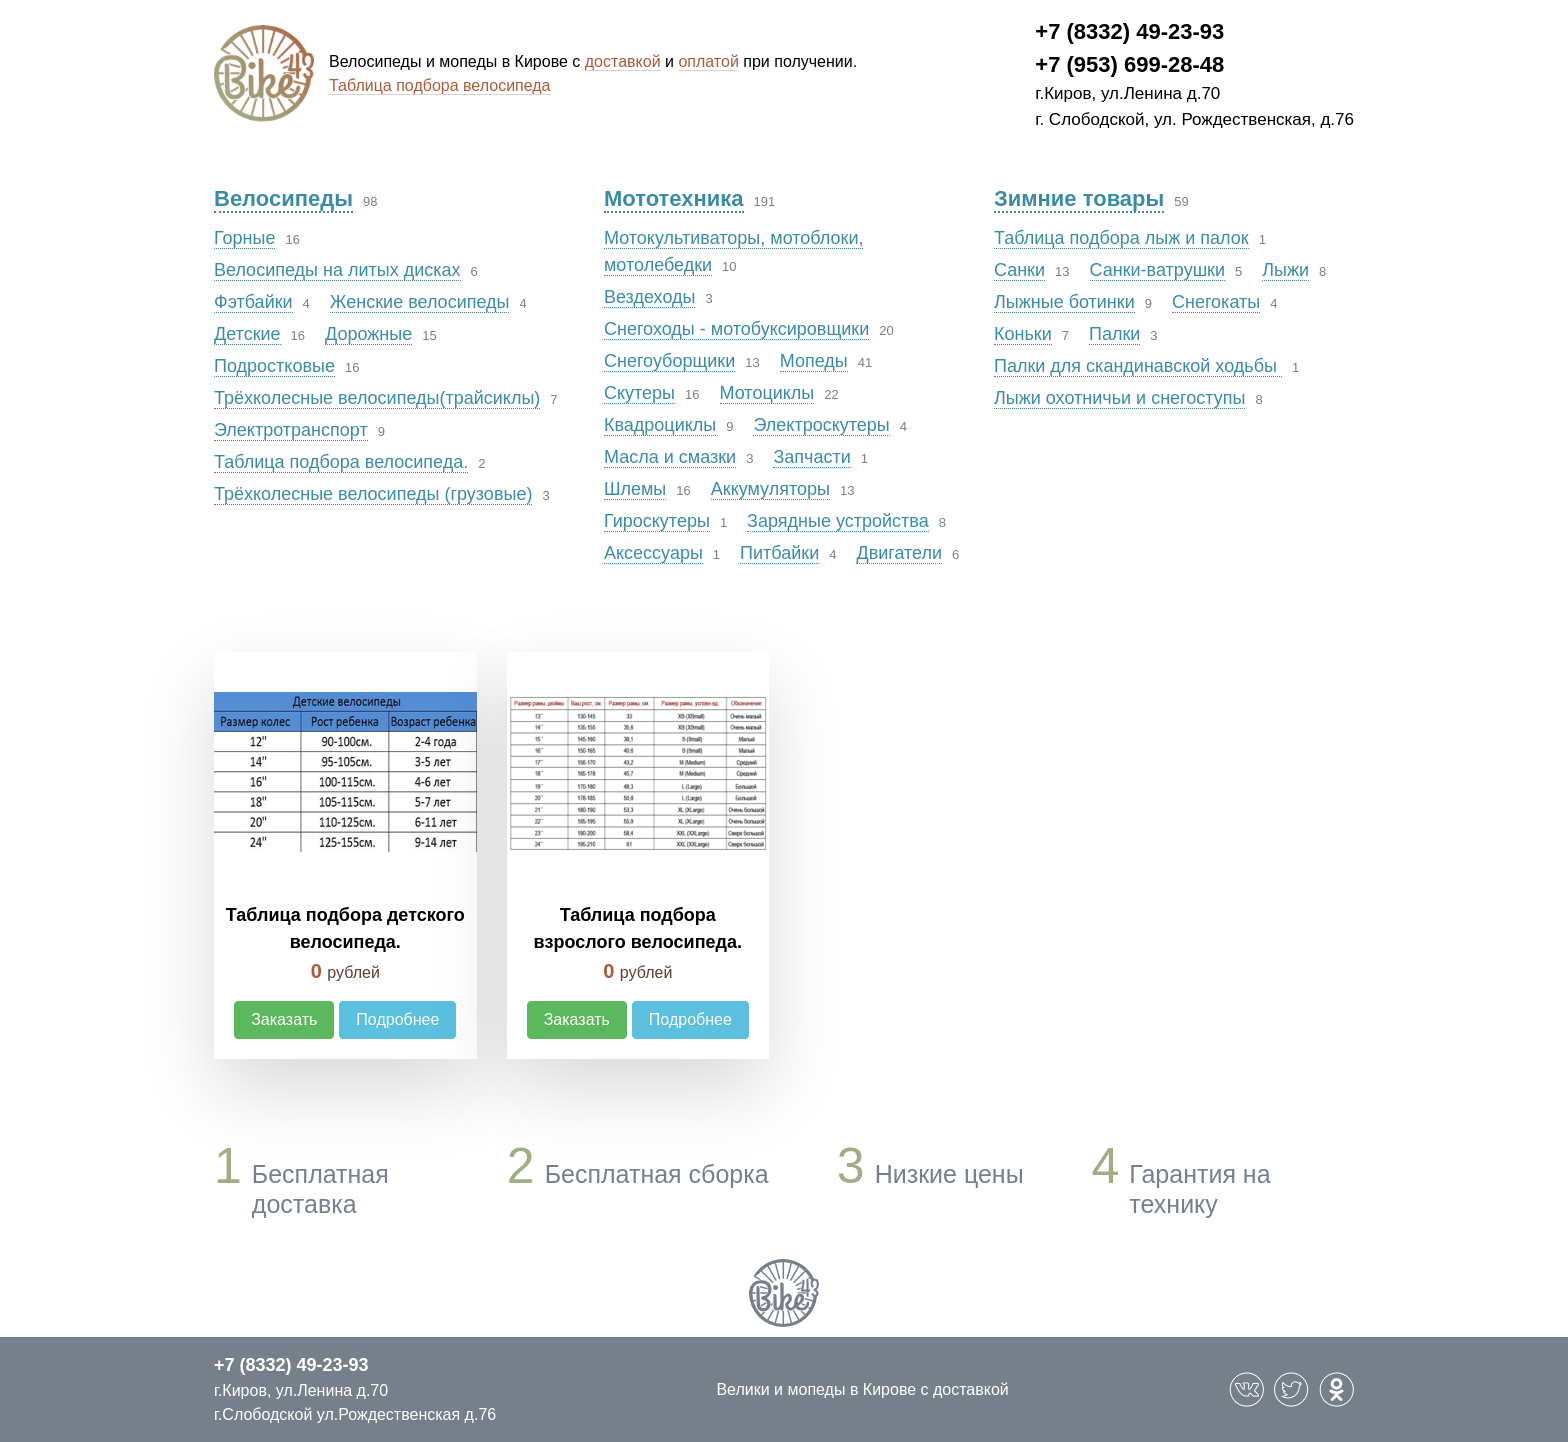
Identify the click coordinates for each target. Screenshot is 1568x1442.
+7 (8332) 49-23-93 (1129, 31)
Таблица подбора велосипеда (440, 85)
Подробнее (397, 1019)
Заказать (284, 1019)
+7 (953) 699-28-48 (1129, 64)
